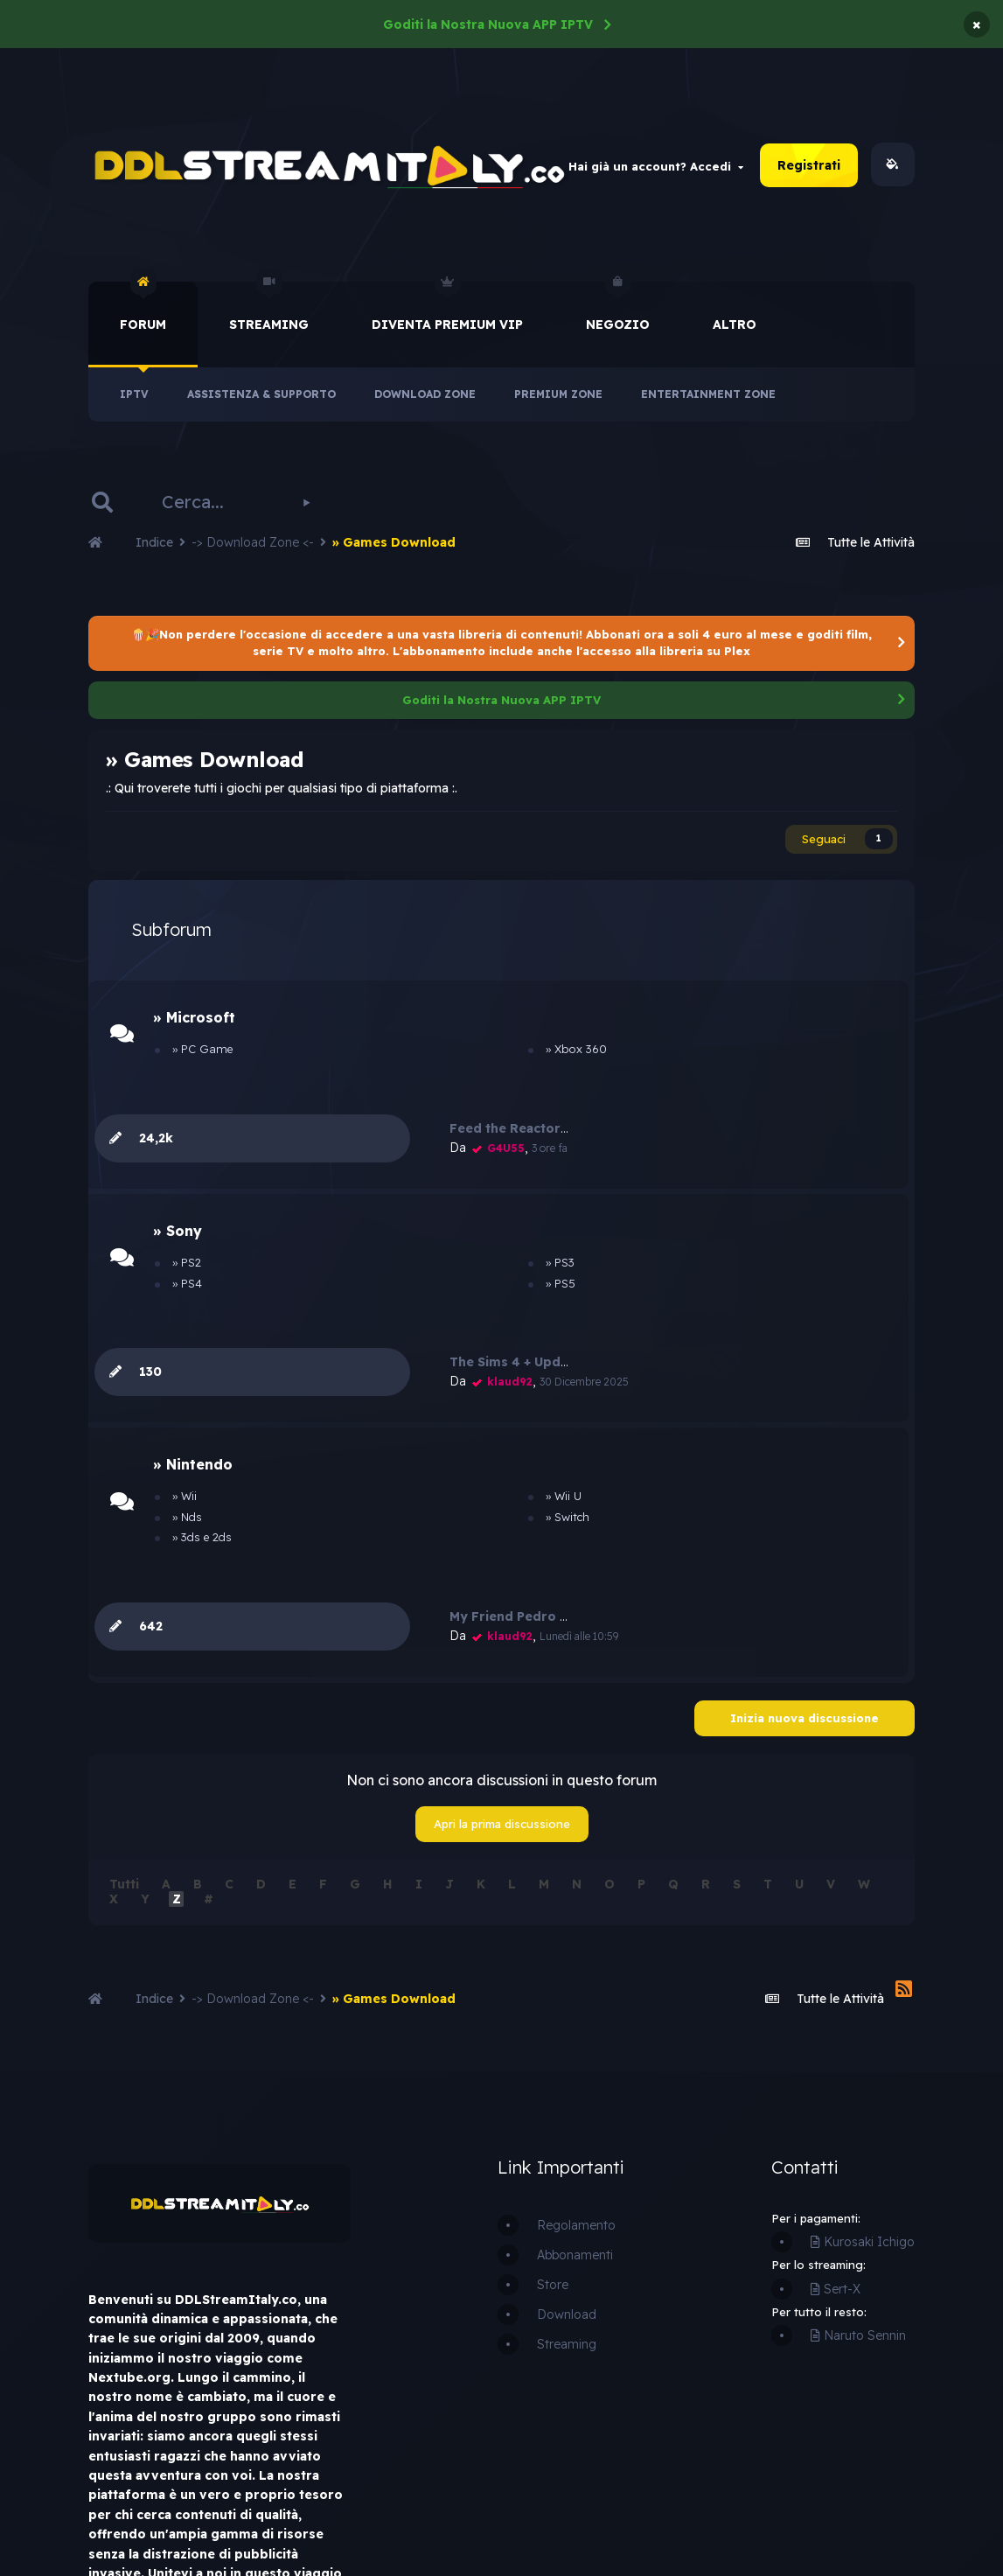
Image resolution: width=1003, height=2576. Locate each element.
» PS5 (418, 1206)
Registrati (808, 167)
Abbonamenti (575, 1983)
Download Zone (425, 396)
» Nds (180, 1345)
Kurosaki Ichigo (863, 1970)
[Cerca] (209, 504)
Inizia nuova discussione (804, 1446)
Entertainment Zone (708, 396)
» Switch (425, 1345)
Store (552, 2013)
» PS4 (180, 1206)
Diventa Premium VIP (447, 309)
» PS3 (418, 1185)
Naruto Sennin (858, 2063)
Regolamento (576, 1953)
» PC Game (195, 1061)
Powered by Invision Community (796, 2509)
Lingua (232, 2519)
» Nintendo (195, 1293)
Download (566, 2042)
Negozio (618, 309)
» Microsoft (197, 1028)
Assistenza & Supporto (261, 396)
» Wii (177, 1324)
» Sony (180, 1153)
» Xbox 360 (434, 1061)
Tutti (124, 1612)
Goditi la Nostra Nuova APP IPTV (488, 24)
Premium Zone (558, 396)
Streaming (269, 309)
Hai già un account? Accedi (655, 167)
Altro (734, 327)
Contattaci (322, 2519)
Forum (143, 309)
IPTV (134, 396)
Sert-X (835, 2017)
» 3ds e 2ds (195, 1365)
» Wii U (421, 1324)
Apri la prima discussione (502, 1552)
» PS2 (180, 1185)
